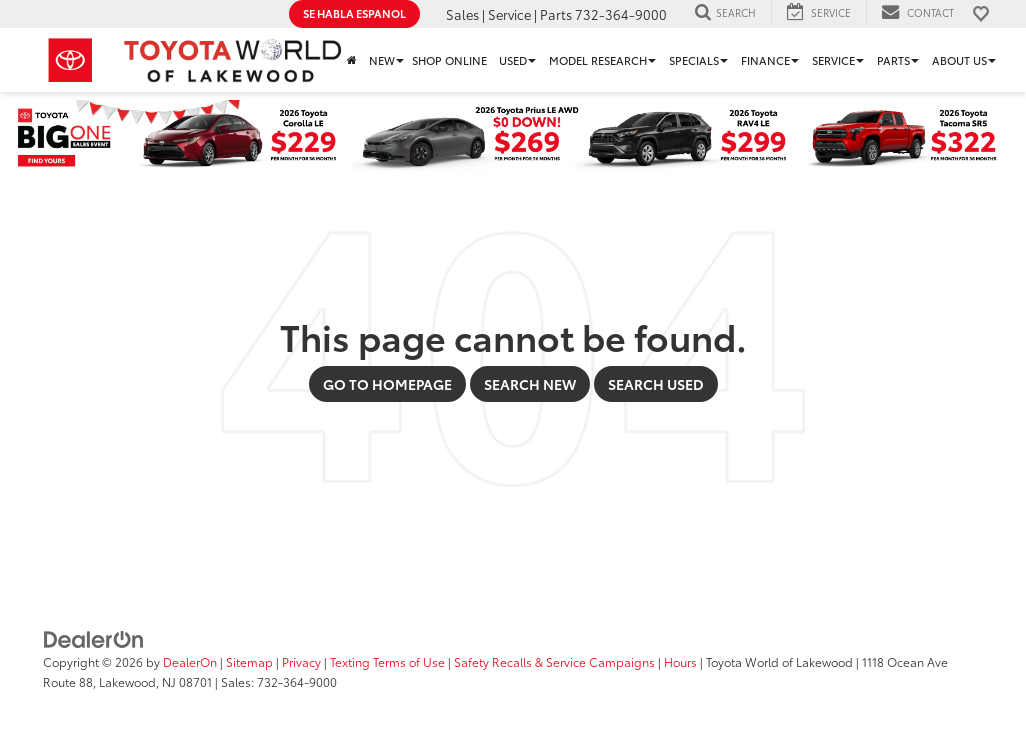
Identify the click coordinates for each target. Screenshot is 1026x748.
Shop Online (449, 60)
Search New (530, 384)
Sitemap (249, 661)
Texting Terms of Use (387, 661)
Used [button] (513, 60)
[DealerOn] (94, 637)
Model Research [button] (598, 60)
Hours (680, 661)
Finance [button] (765, 60)
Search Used (656, 384)
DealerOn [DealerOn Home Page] (190, 661)
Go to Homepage (387, 384)
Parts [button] (893, 60)
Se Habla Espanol (354, 13)
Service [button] (833, 60)
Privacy (301, 661)
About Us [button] (959, 60)
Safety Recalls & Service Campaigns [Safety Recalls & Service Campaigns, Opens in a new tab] (554, 661)
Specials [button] (694, 60)
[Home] (352, 60)
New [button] (382, 60)
